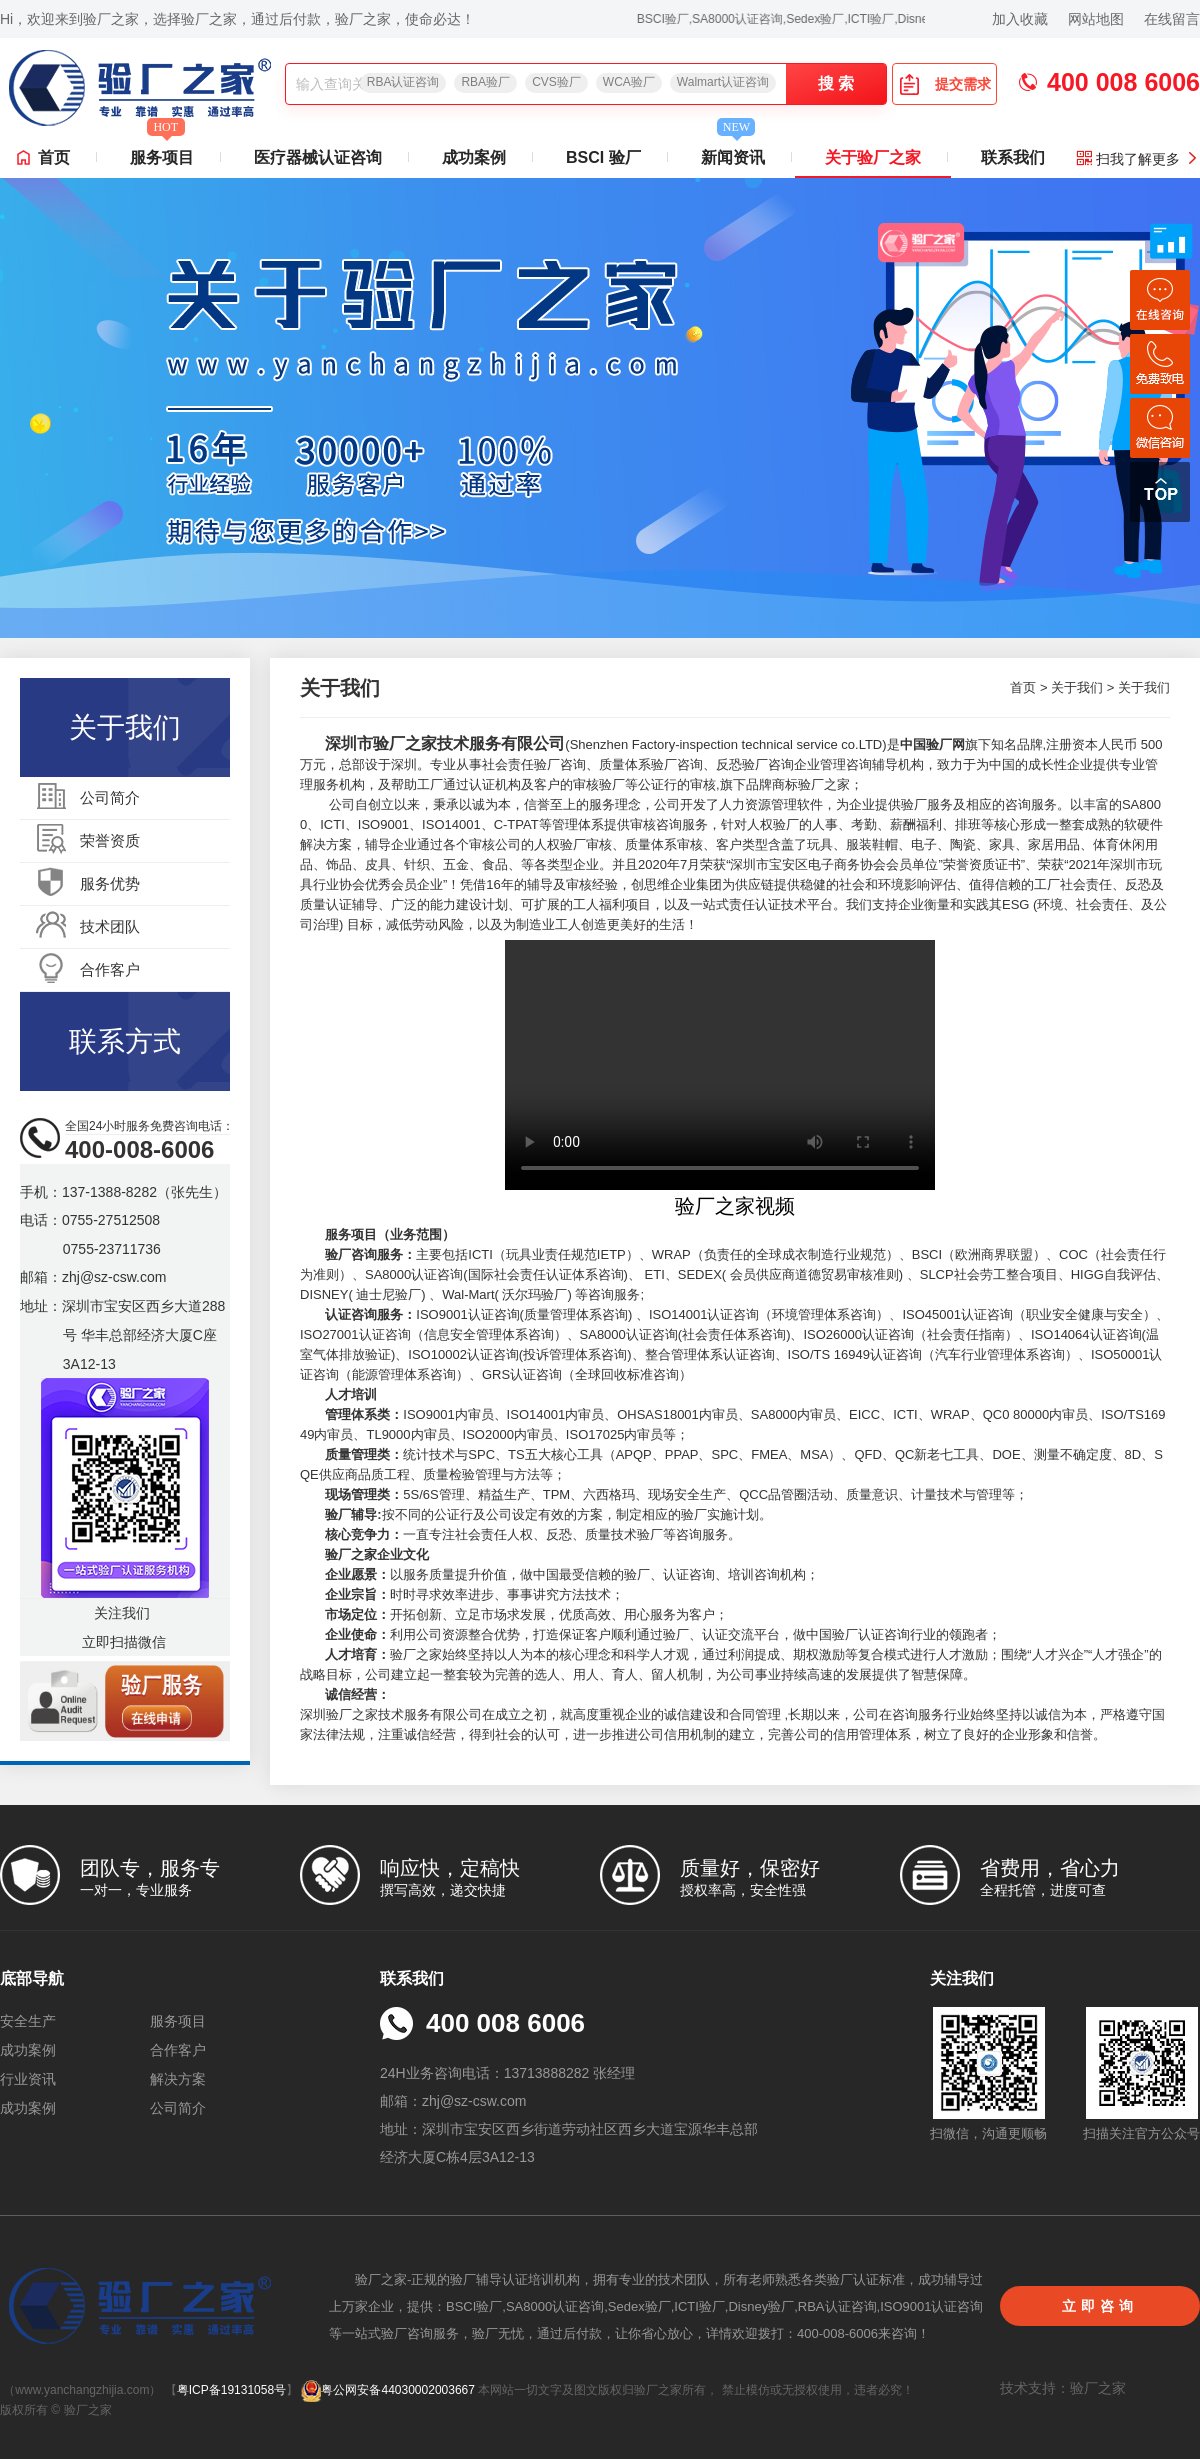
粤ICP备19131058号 (231, 2390)
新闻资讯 (733, 152)
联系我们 (1013, 157)
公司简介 (110, 797)
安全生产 (28, 2021)
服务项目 (162, 152)
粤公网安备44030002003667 (387, 2390)
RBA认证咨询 (403, 82)
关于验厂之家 (873, 157)
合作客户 (110, 969)
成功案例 (474, 157)
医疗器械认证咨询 (318, 157)
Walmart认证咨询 (723, 82)
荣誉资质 (110, 840)
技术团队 (110, 926)
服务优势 (110, 883)
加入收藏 (1020, 19)
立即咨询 (1100, 2306)
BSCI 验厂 (603, 157)
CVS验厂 (556, 82)
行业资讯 (28, 2079)
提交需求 (945, 84)
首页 (54, 157)
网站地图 (1096, 19)
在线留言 (1172, 19)
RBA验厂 (485, 82)
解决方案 (178, 2079)
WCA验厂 (629, 82)
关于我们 (1077, 687)
